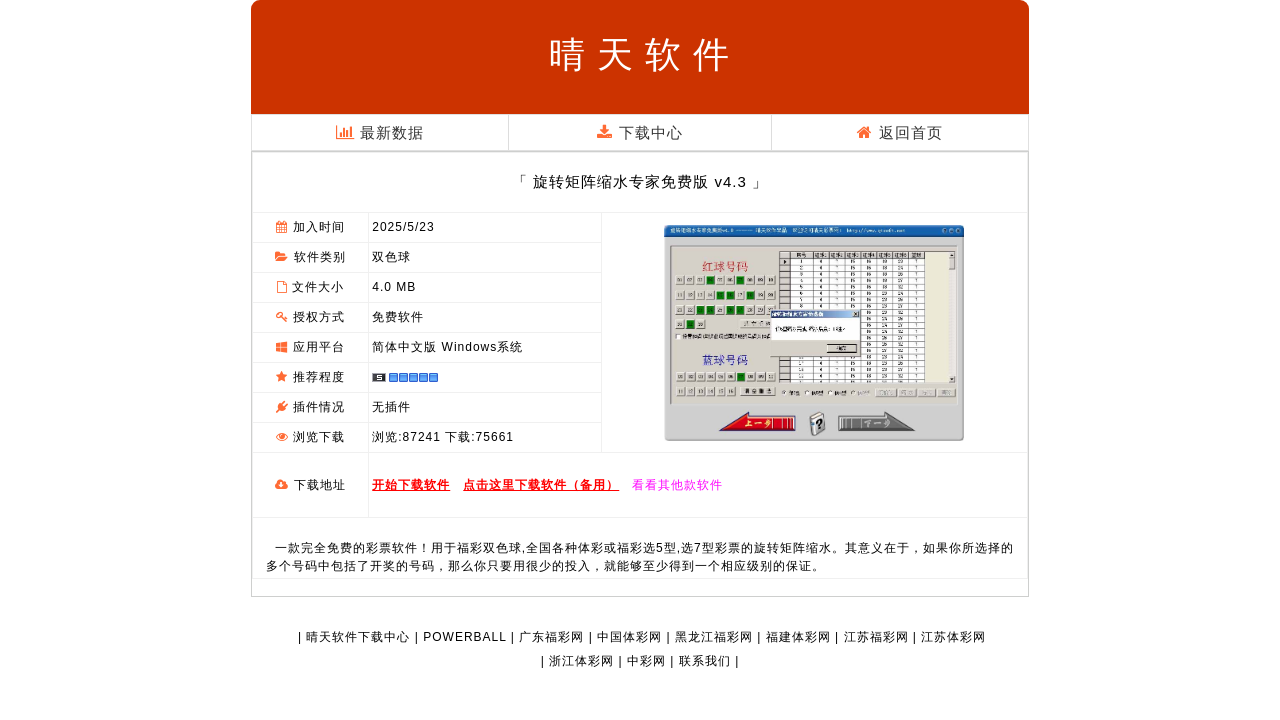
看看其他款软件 (677, 485)
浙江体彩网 (581, 661)
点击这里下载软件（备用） (541, 485)
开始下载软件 (411, 485)
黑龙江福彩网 (714, 637)
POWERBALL (464, 637)
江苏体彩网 (953, 637)
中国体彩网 (629, 637)
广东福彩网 (551, 637)
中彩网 (646, 661)
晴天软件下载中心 (358, 637)
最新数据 (380, 132)
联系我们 (705, 661)
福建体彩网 (798, 637)
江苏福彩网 (876, 637)
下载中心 (639, 132)
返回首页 (899, 132)
